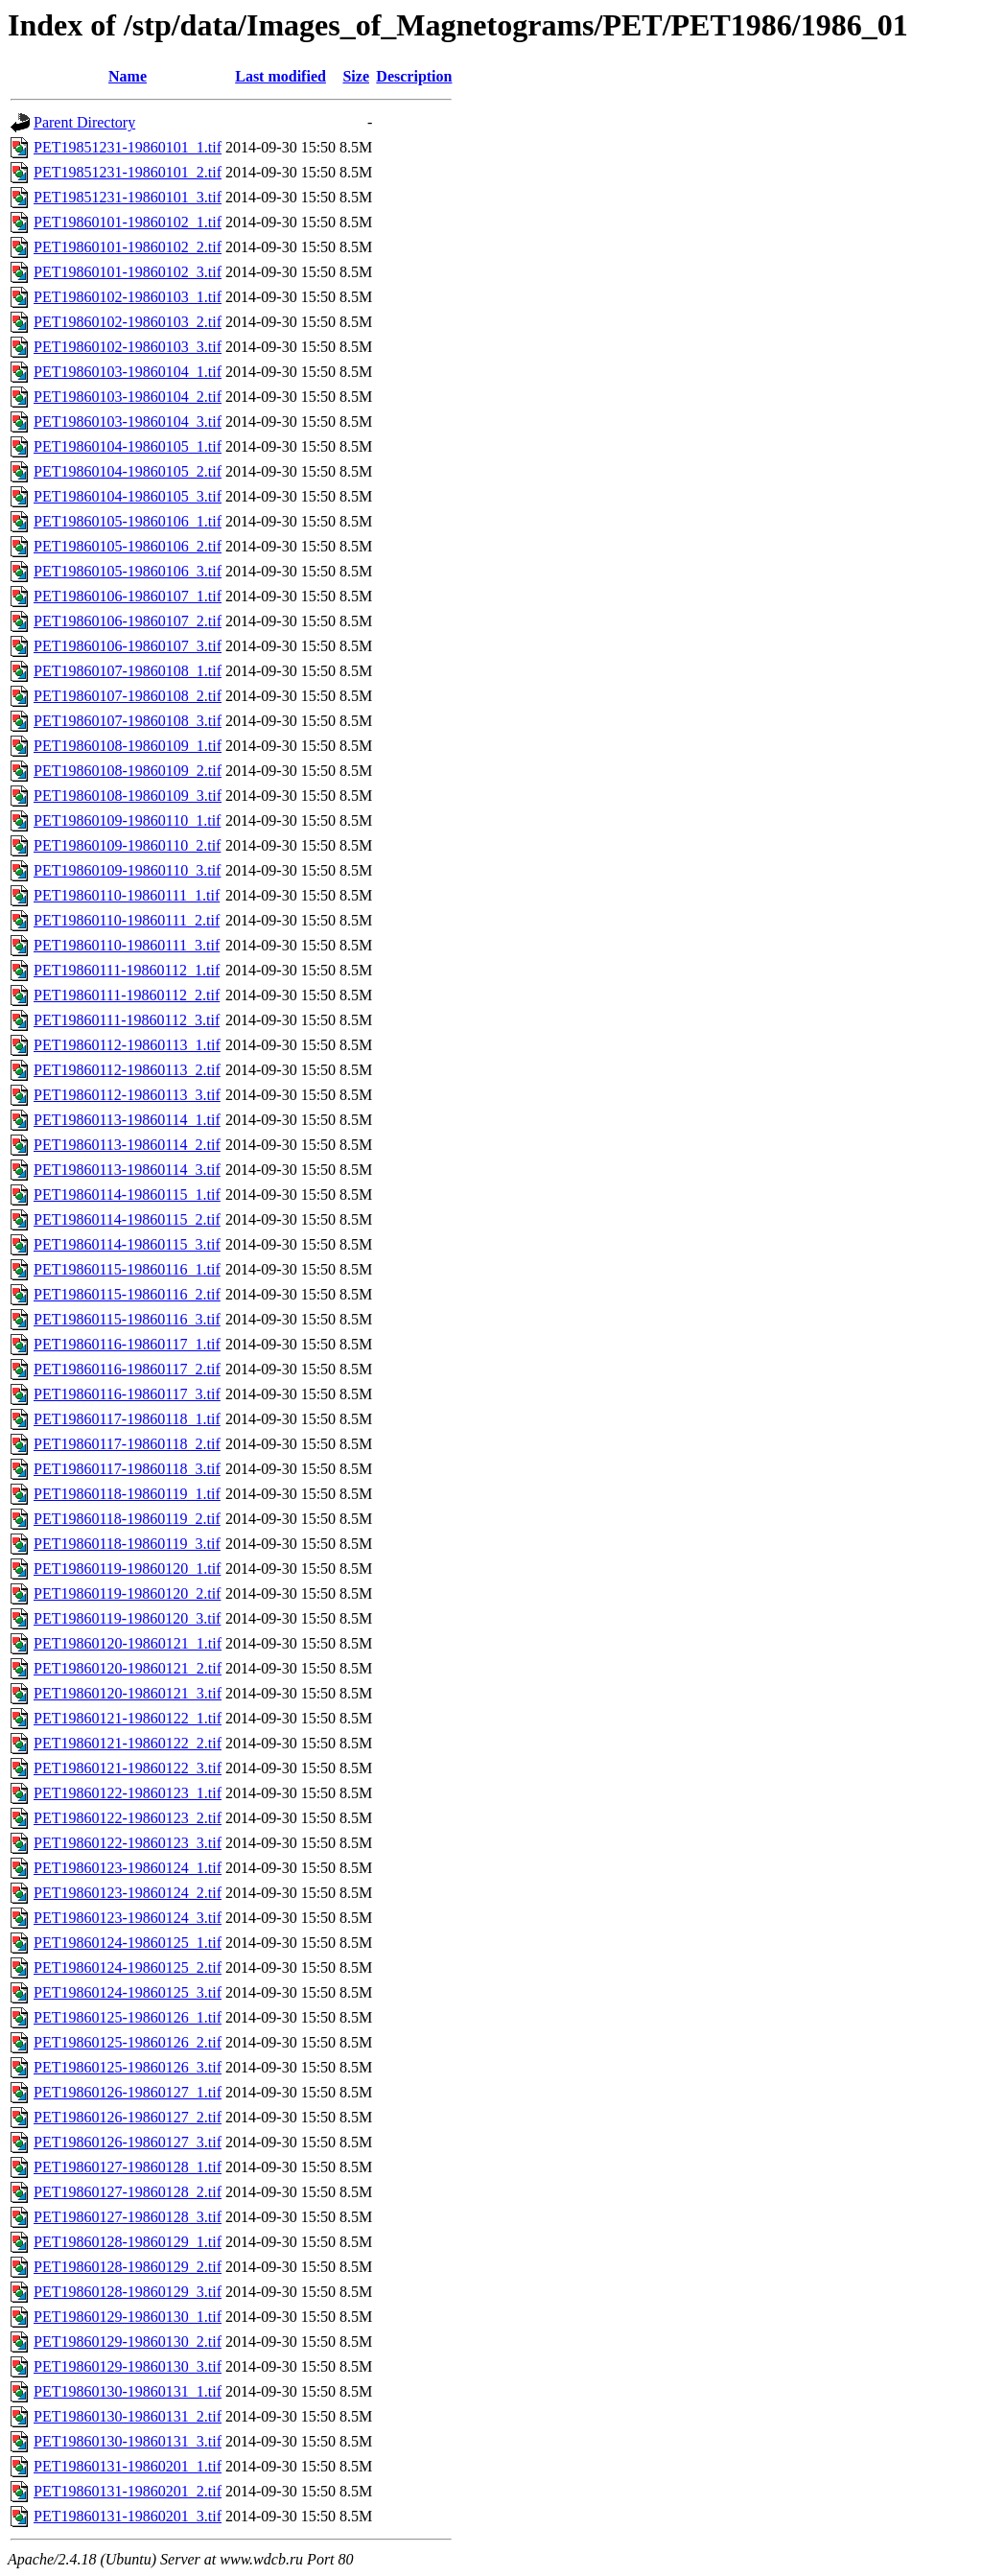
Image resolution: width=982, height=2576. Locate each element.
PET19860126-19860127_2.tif (128, 2117)
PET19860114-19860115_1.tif (127, 1194)
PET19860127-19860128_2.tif (128, 2192)
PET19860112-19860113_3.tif (127, 1095)
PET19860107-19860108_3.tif (128, 721)
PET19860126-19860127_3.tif (128, 2142)
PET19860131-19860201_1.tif (128, 2466)
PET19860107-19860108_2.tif (128, 696)
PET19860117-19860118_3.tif (127, 1469)
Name (127, 76)
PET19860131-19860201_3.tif (128, 2516)
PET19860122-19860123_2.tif (128, 1818)
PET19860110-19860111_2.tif (127, 920)
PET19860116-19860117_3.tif (127, 1394)
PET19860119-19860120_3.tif (127, 1618)
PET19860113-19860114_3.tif (127, 1169)
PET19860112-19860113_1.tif (127, 1045)
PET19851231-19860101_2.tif (128, 172)
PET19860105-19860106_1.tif (128, 521)
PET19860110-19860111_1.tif (127, 895)
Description (414, 76)
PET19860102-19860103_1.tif (128, 297)
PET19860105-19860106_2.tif (128, 546)
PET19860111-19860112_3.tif (127, 1020)
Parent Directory (84, 122)
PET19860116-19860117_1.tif (127, 1344)
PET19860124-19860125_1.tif (128, 1942)
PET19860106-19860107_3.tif (128, 646)
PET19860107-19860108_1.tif (128, 671)
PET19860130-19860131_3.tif (128, 2441)
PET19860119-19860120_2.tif (127, 1593)
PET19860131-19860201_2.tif (128, 2491)
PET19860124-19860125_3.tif (128, 1992)
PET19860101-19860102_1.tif (128, 222)
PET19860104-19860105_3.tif (128, 496)
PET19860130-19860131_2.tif (128, 2416)
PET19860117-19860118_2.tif (127, 1444)
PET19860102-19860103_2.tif (128, 322)
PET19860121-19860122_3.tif (128, 1768)
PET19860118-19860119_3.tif (127, 1543)
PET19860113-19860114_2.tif (127, 1144)
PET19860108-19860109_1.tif (128, 746)
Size (355, 76)
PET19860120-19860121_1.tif (128, 1643)
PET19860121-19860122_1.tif (128, 1718)
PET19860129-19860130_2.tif (128, 2341)
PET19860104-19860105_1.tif (128, 446)
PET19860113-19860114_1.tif (127, 1120)
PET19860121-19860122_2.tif (128, 1743)
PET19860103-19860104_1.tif (128, 371)
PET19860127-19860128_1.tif (128, 2167)
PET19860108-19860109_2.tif (128, 770)
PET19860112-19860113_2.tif (127, 1070)
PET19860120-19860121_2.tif (128, 1668)
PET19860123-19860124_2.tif (128, 1893)
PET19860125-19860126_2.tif (128, 2042)
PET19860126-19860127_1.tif (128, 2092)
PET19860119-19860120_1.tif (127, 1568)
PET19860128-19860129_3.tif (128, 2291)
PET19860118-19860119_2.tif (127, 1518)
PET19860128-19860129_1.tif (128, 2242)
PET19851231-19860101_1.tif (128, 147)
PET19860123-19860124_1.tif (128, 1868)
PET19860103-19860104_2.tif (128, 396)
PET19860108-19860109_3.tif (128, 795)
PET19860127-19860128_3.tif (128, 2217)
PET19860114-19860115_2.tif (127, 1219)
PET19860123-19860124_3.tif (128, 1917)
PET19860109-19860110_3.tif (127, 870)
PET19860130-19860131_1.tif (128, 2391)
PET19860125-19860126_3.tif (128, 2067)
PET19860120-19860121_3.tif (128, 1693)
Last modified (280, 76)
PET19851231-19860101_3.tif (128, 197)
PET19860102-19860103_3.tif (128, 347)
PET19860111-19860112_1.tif (127, 970)
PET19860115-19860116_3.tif (127, 1319)
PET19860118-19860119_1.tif (127, 1494)
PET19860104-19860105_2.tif (128, 471)
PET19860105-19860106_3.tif (128, 571)
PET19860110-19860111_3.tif (127, 945)
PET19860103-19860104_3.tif (128, 421)
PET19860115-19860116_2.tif (127, 1294)
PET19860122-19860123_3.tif (128, 1843)
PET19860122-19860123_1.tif (128, 1793)
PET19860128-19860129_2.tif (128, 2267)
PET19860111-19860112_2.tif (127, 995)
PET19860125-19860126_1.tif (128, 2017)
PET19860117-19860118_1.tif (127, 1419)
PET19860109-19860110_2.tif (127, 845)
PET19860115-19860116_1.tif (127, 1269)
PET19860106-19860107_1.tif (128, 596)
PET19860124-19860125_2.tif (128, 1967)
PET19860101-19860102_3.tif (128, 272)
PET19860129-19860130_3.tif (128, 2366)
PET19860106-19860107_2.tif (128, 621)
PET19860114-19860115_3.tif (127, 1244)
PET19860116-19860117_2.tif (127, 1369)
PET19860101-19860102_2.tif (128, 247)
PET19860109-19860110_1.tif (127, 820)
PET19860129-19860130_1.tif (128, 2316)
